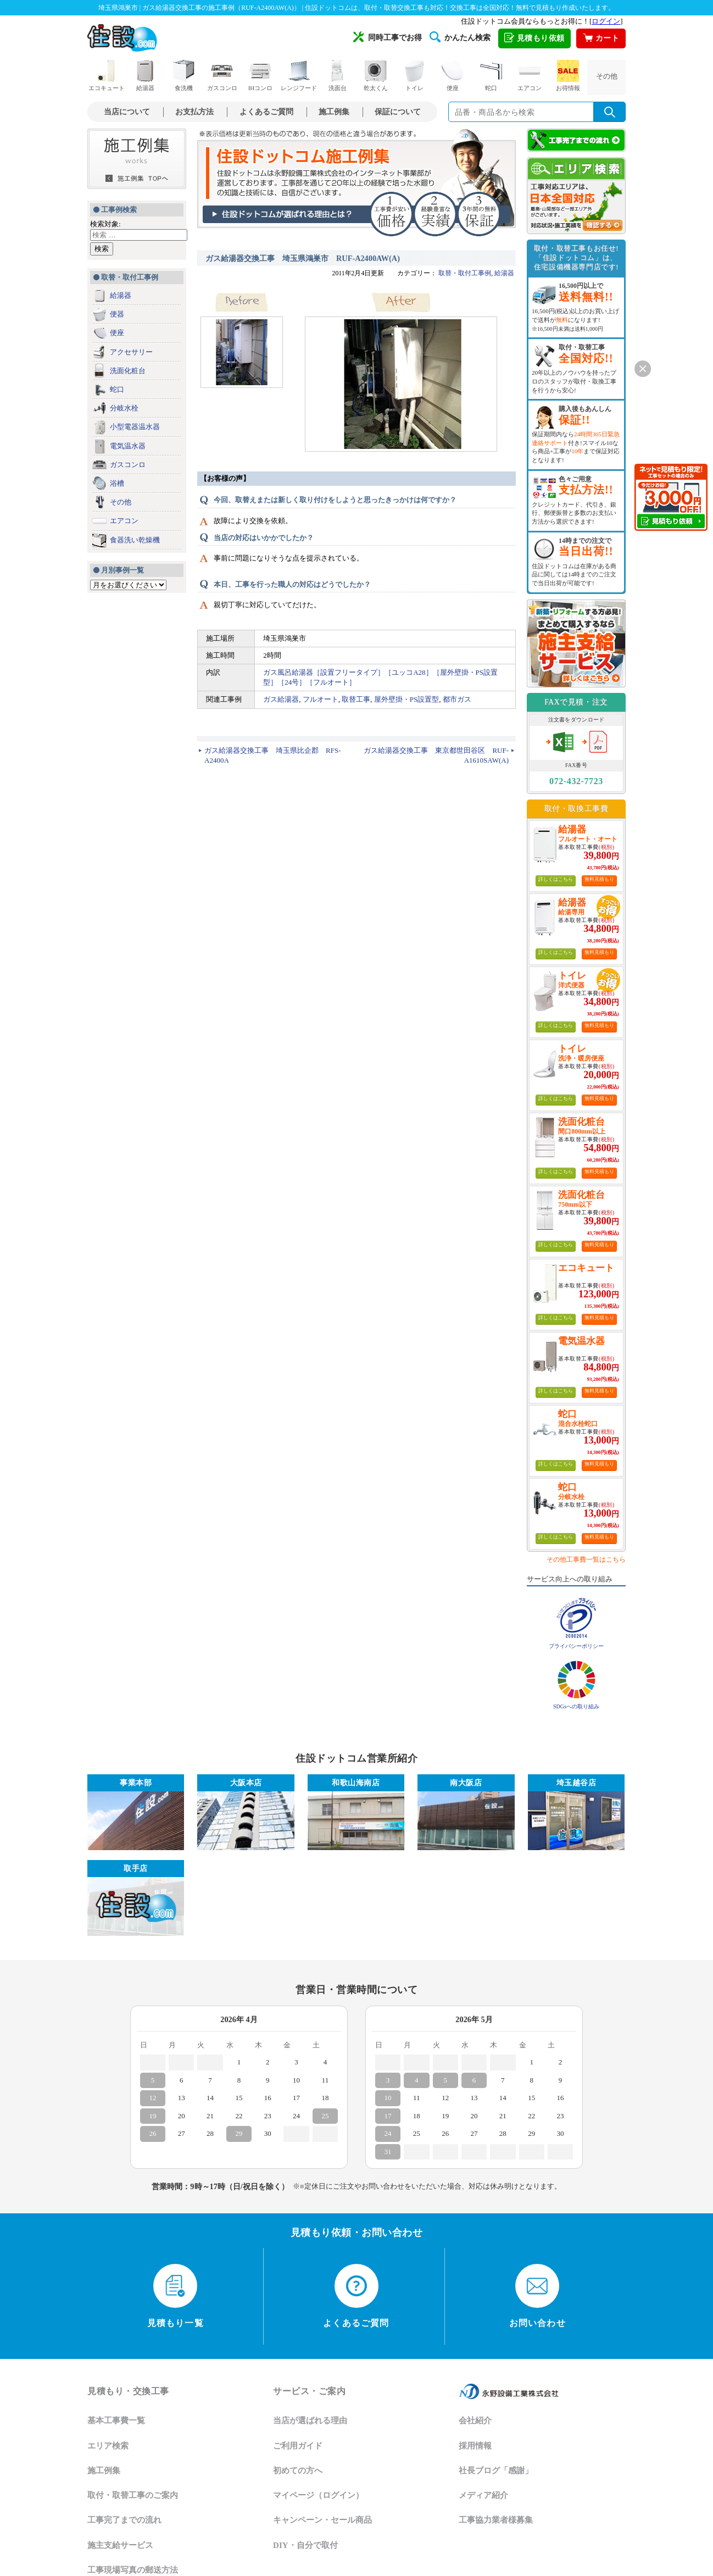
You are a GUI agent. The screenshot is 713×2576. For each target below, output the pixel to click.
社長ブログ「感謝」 (496, 2470)
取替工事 (356, 699)
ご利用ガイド (297, 2445)
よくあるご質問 (266, 112)
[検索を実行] (610, 112)
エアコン (529, 75)
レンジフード (299, 75)
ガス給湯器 (281, 699)
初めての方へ (297, 2470)
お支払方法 (194, 112)
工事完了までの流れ (124, 2520)
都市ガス (457, 699)
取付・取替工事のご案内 (132, 2495)
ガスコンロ (222, 75)
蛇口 (491, 75)
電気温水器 (128, 446)
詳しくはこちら (555, 879)
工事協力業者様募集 (496, 2520)
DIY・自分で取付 (305, 2545)
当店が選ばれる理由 (310, 2420)
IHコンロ (260, 75)
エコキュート (106, 75)
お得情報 (568, 75)
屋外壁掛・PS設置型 (406, 699)
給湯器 (145, 75)
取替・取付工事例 (464, 273)
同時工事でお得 (387, 36)
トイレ (414, 75)
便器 (117, 314)
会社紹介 (475, 2420)
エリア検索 (108, 2445)
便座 (453, 75)
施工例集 (334, 112)
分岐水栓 (124, 408)
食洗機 (183, 75)
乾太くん (376, 75)
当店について (127, 112)
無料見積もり (599, 879)
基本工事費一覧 (116, 2420)
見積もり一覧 (175, 2296)
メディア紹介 (483, 2495)
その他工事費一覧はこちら (586, 1559)
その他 (606, 76)
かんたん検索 (460, 36)
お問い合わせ (537, 2296)
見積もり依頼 (534, 38)
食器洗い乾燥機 (135, 540)
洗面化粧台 (128, 371)
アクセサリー (131, 352)
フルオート (320, 699)
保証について (398, 112)
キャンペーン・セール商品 (322, 2520)
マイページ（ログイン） (318, 2495)
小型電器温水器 (135, 427)
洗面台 (337, 75)
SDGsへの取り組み (576, 1706)
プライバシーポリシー (576, 1646)
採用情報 (475, 2445)
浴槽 (117, 483)
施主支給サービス (120, 2545)
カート (601, 38)
